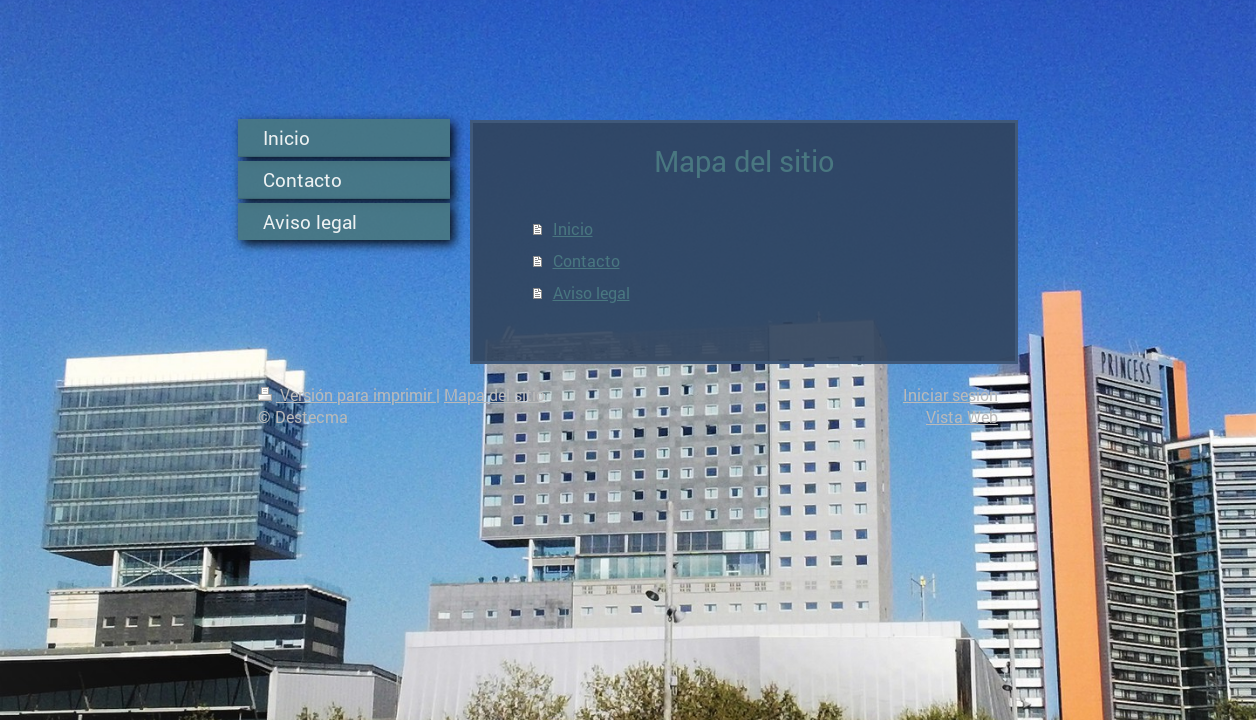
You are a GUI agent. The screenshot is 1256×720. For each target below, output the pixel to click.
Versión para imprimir (347, 394)
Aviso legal (591, 292)
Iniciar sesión (950, 394)
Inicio (573, 228)
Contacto (586, 260)
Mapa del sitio (494, 394)
